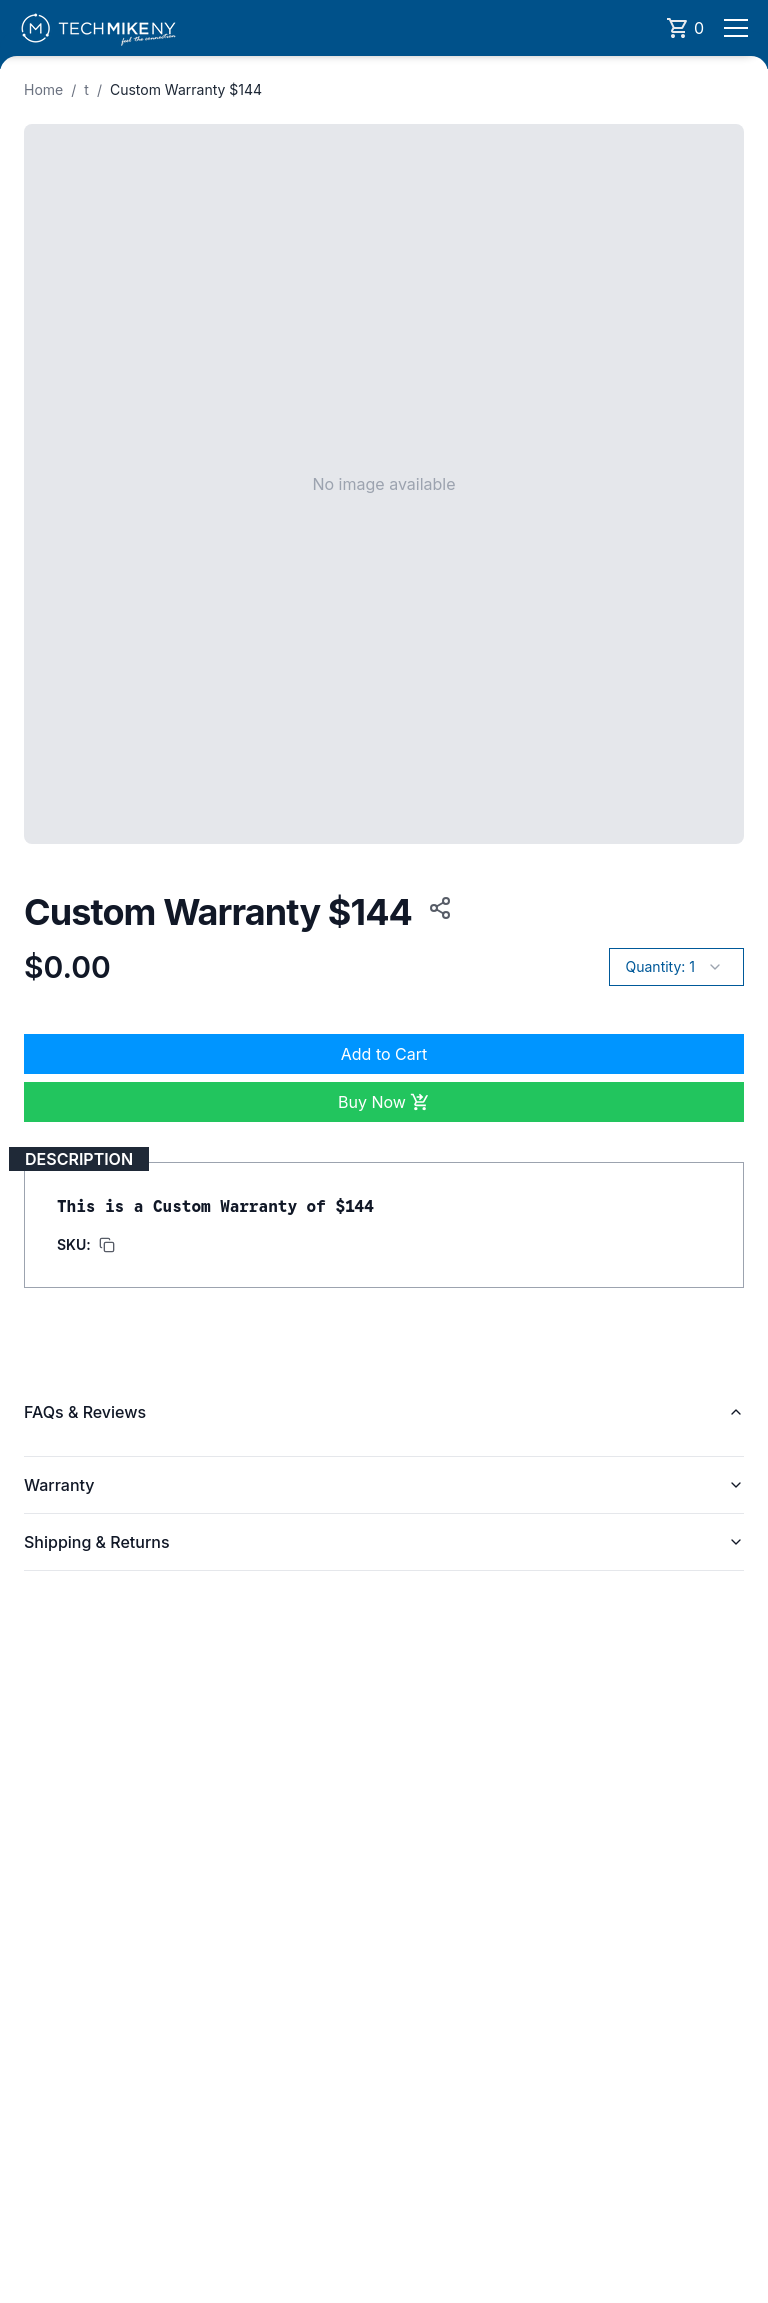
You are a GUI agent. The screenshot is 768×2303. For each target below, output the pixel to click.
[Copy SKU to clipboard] (86, 1245)
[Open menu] (736, 28)
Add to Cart (384, 1054)
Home (43, 89)
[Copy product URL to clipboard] (436, 908)
